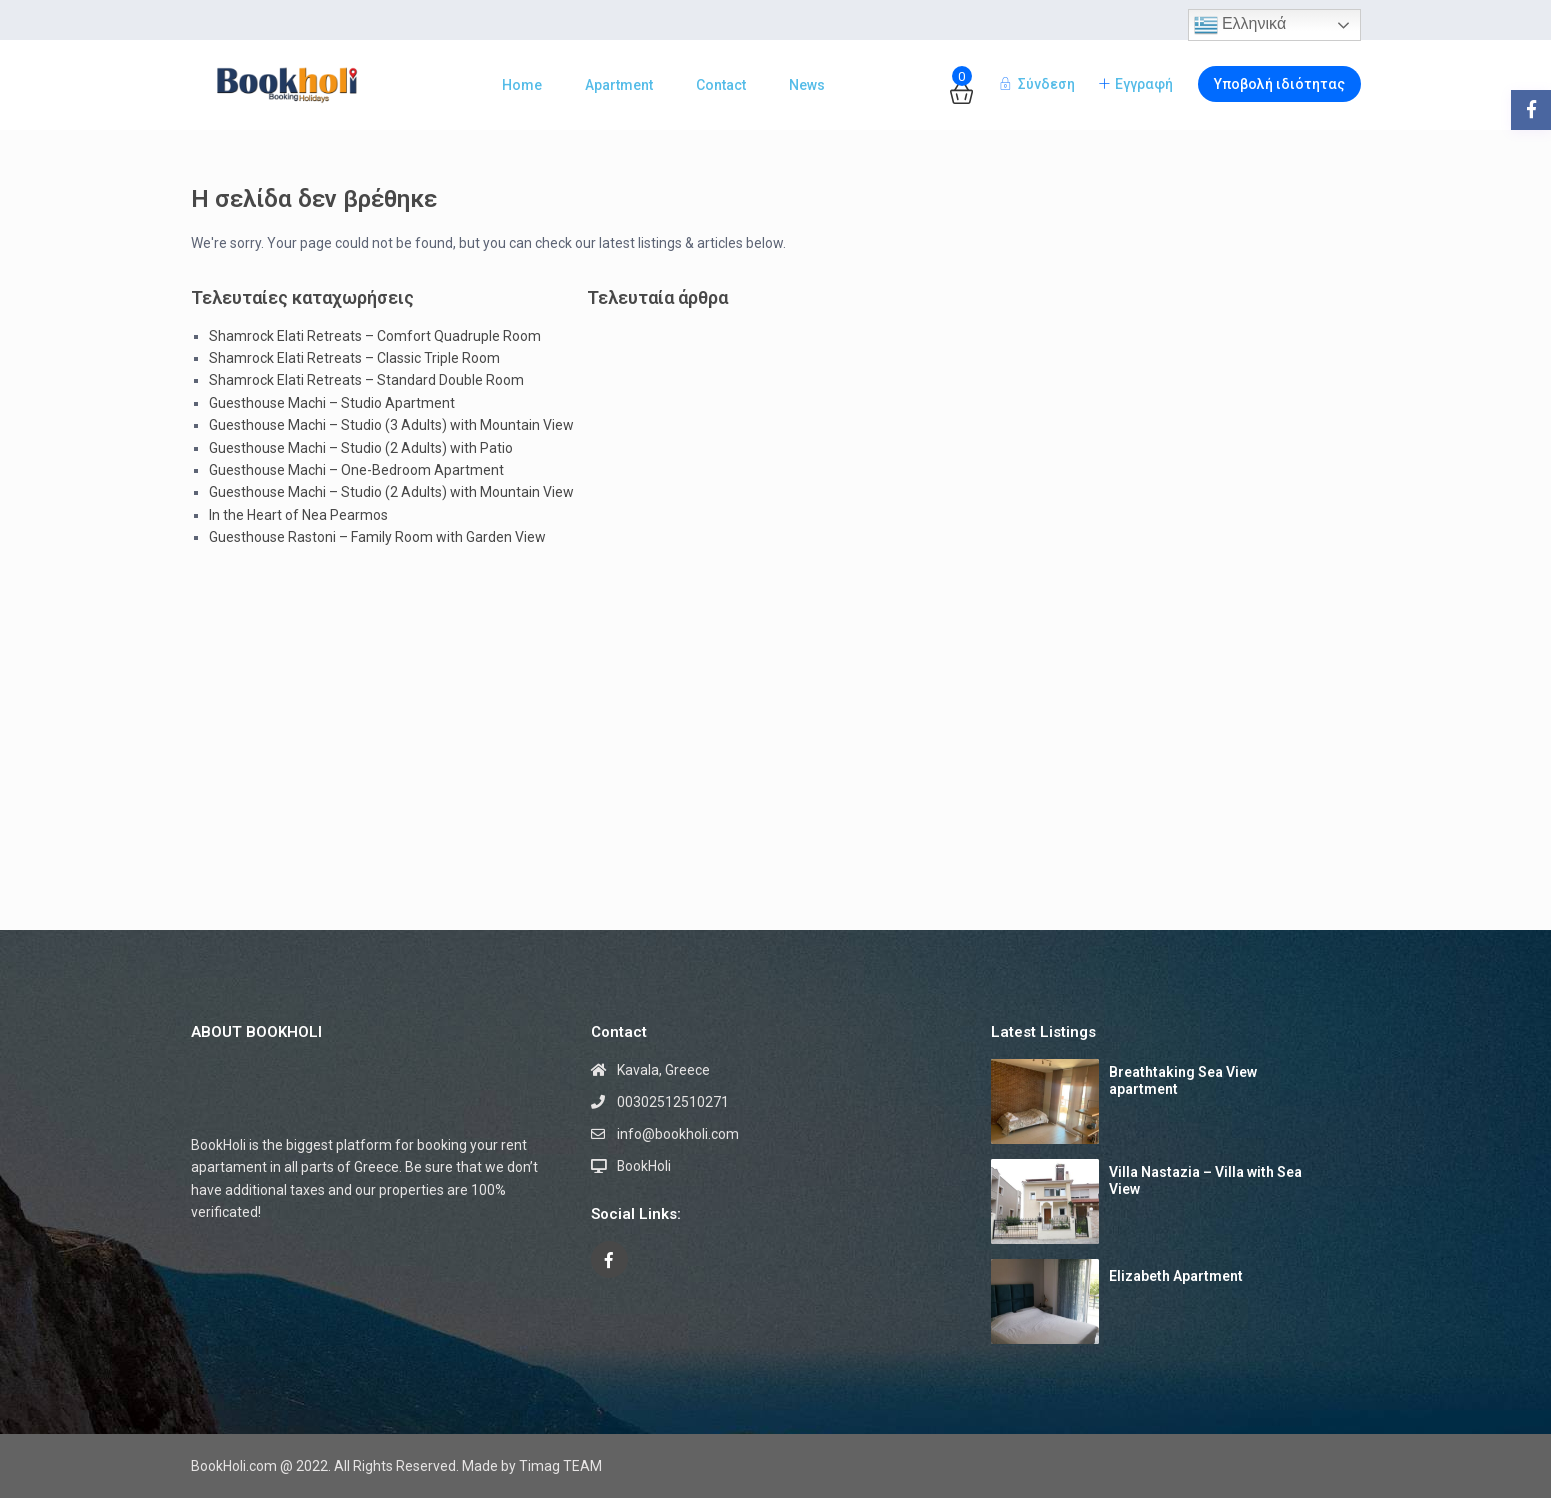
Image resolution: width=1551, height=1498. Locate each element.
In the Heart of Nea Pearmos (298, 515)
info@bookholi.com (678, 1134)
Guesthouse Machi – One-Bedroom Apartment (356, 470)
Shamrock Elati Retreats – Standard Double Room (366, 380)
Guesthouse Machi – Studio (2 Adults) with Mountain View (391, 492)
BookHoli (644, 1166)
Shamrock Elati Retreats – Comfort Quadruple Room (375, 336)
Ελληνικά (1240, 25)
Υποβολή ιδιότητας (1279, 84)
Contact (721, 85)
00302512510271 (673, 1102)
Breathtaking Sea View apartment (1183, 1080)
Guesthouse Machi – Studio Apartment (332, 403)
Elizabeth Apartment (1176, 1276)
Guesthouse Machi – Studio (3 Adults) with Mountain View (391, 425)
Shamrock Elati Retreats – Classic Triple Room (354, 358)
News (807, 85)
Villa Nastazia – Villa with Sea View (1205, 1180)
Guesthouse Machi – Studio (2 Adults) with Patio (361, 448)
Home (522, 85)
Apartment (619, 85)
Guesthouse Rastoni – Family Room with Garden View (377, 537)
